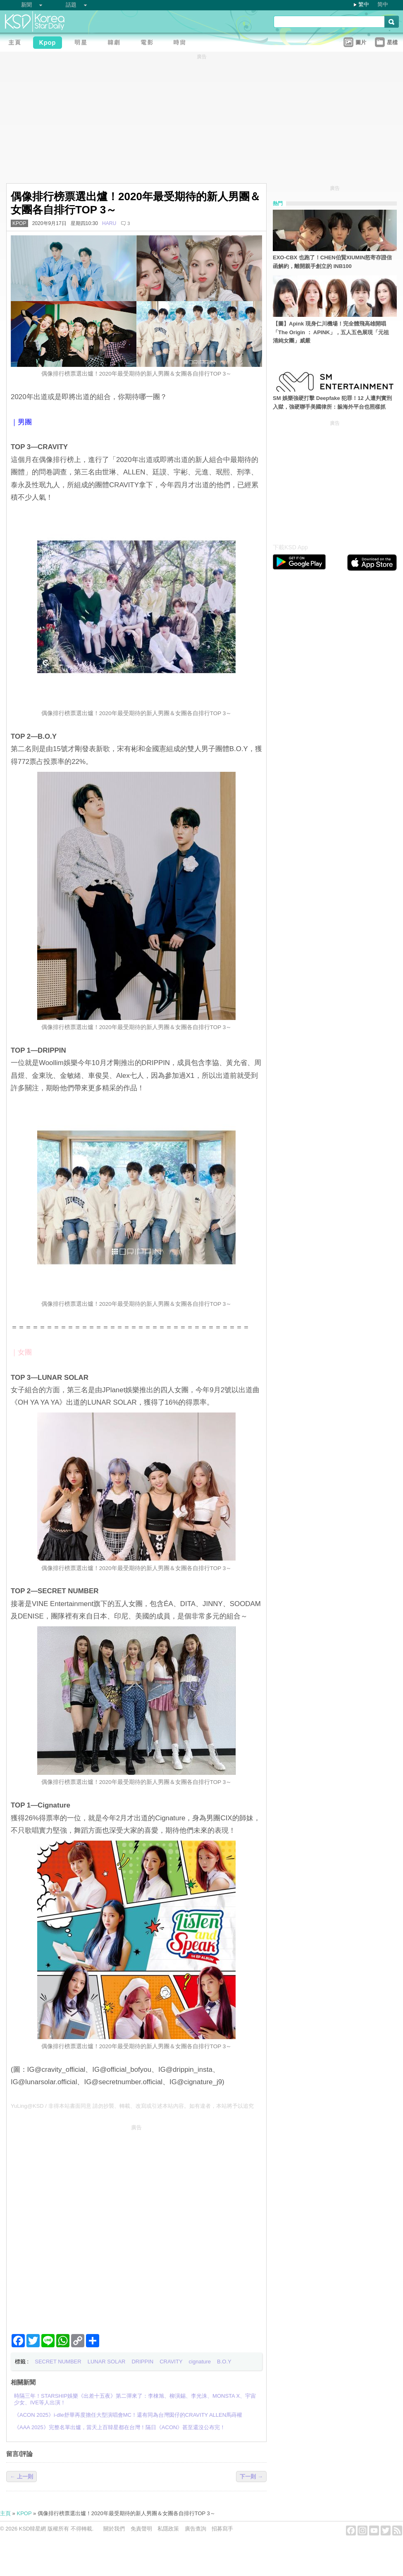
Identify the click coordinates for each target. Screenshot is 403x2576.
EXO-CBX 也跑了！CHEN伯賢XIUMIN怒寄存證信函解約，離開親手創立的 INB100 (332, 261)
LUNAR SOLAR (107, 2361)
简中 (382, 4)
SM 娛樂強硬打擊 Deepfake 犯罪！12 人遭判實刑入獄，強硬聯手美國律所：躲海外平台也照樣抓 (332, 402)
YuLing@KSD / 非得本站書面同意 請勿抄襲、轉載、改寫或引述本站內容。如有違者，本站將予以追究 (132, 2106)
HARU (109, 223)
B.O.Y (224, 2361)
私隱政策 (168, 2529)
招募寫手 (222, 2529)
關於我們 (114, 2529)
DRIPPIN (142, 2361)
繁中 (363, 4)
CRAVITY (171, 2361)
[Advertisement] (92, 2226)
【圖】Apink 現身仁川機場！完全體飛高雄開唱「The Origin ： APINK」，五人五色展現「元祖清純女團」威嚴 (331, 332)
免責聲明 (141, 2529)
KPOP (19, 223)
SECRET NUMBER (58, 2361)
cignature (200, 2361)
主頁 (5, 2513)
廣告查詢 (195, 2529)
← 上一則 (21, 2476)
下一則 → (251, 2476)
